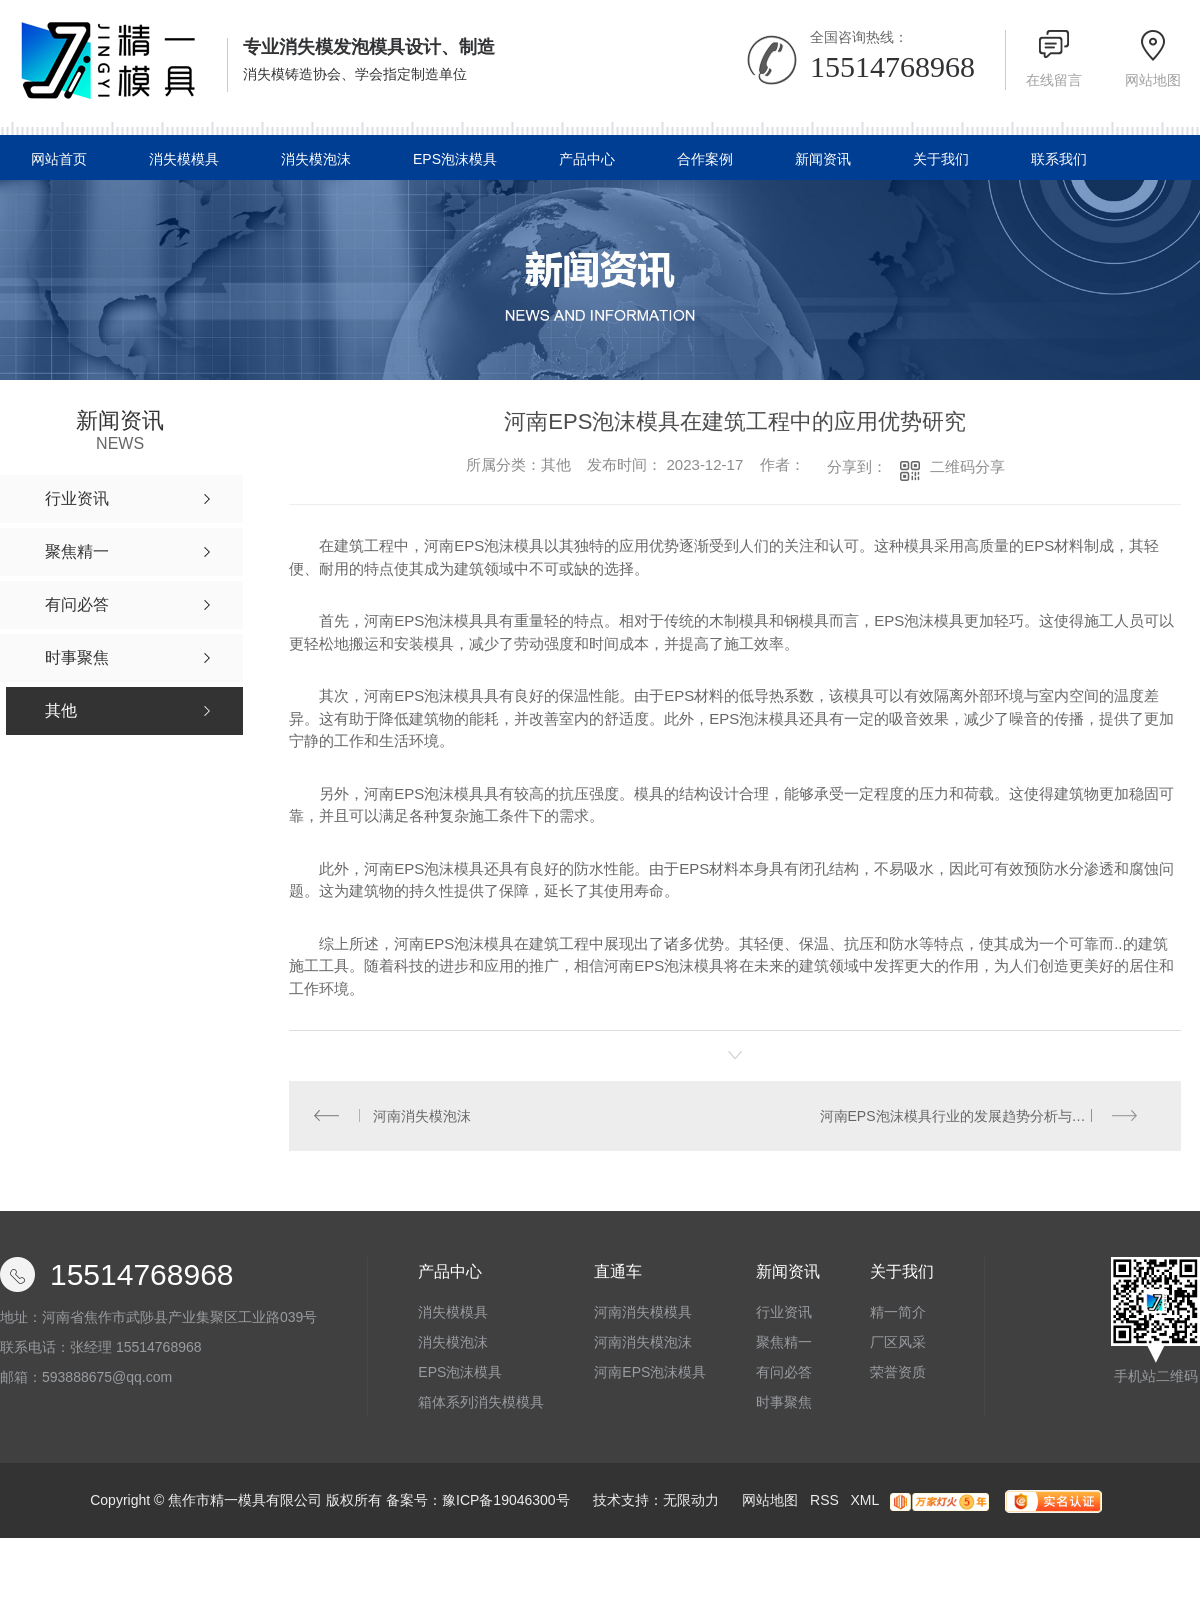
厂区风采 (898, 1343)
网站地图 (1153, 80)
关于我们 (941, 159)
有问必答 (784, 1373)
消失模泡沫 (316, 159)
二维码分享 (967, 466)
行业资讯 (784, 1313)
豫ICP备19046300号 (506, 1501)
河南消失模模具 (643, 1313)
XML (864, 1501)
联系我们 (1059, 159)
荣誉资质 (898, 1373)
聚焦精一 (784, 1343)
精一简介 (898, 1313)
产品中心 (587, 159)
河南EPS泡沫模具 (650, 1373)
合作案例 (705, 159)
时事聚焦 (784, 1403)
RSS (824, 1501)
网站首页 (59, 159)
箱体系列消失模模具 (481, 1403)
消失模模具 (184, 159)
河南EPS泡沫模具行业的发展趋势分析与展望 (960, 1116)
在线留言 (1054, 80)
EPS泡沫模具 (455, 159)
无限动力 (691, 1501)
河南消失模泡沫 (423, 1116)
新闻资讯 (823, 159)
